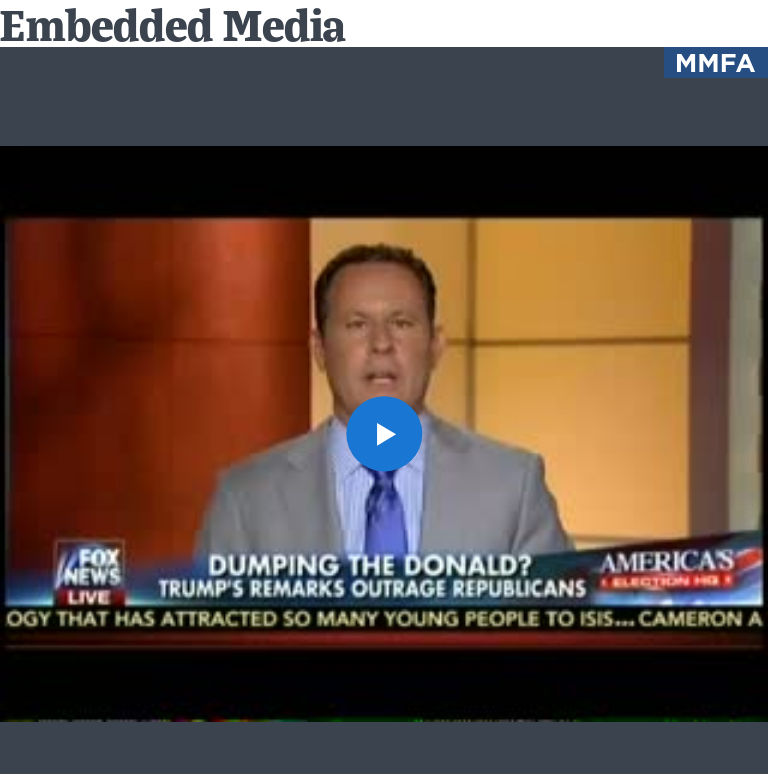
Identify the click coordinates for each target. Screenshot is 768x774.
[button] (383, 433)
